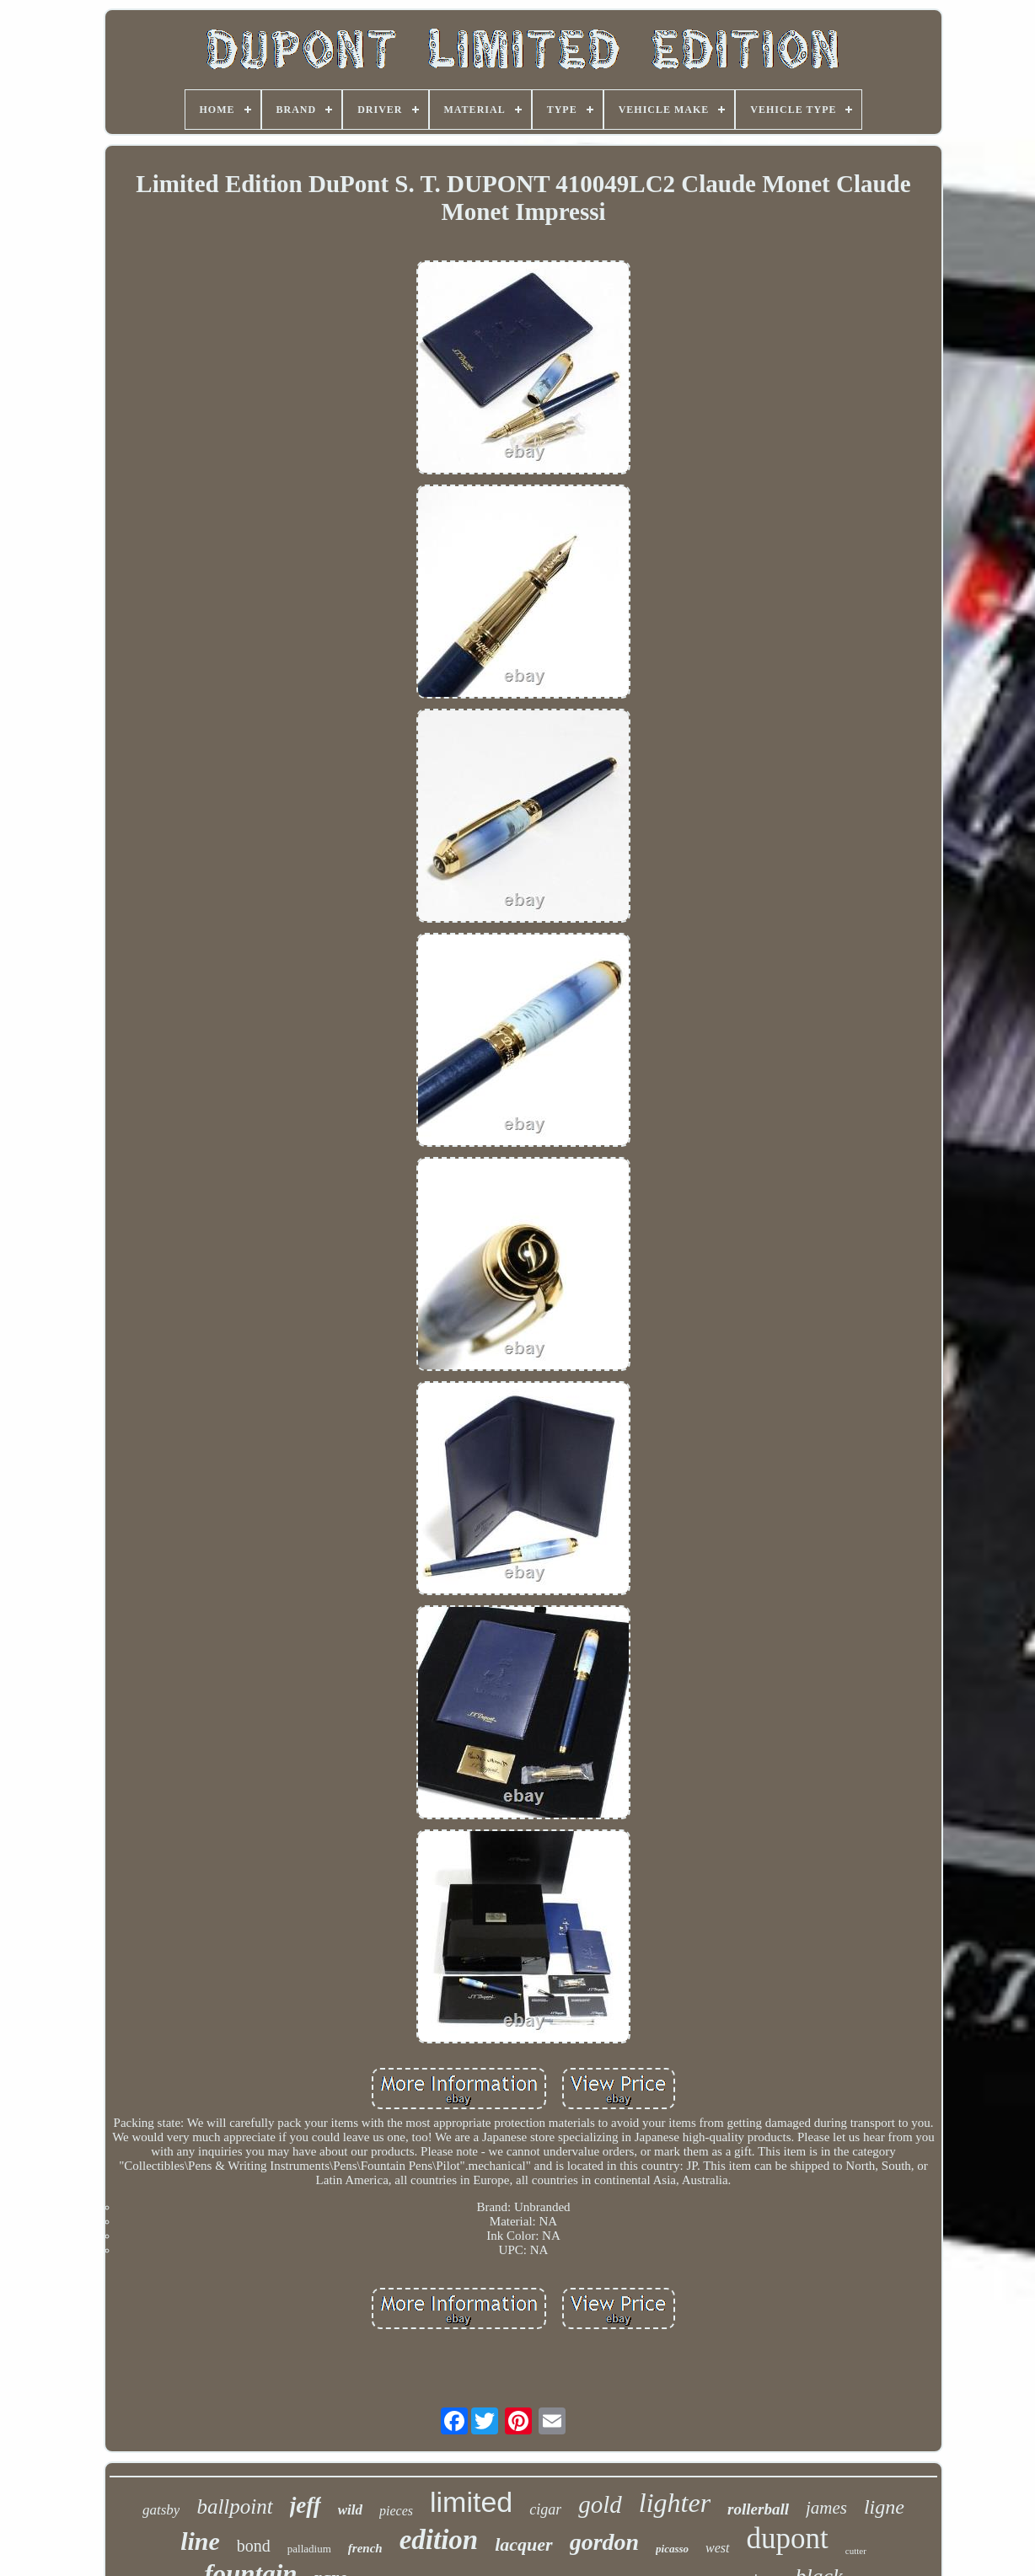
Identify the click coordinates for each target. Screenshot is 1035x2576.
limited (471, 2502)
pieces (396, 2511)
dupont (788, 2538)
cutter (855, 2551)
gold (600, 2504)
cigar (545, 2509)
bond (254, 2545)
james (826, 2508)
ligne (884, 2507)
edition (439, 2540)
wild (350, 2510)
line (200, 2541)
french (365, 2548)
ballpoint (234, 2506)
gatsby (161, 2510)
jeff (305, 2505)
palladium (309, 2548)
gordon (604, 2542)
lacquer (523, 2544)
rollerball (758, 2509)
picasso (672, 2548)
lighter (675, 2503)
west (717, 2548)
